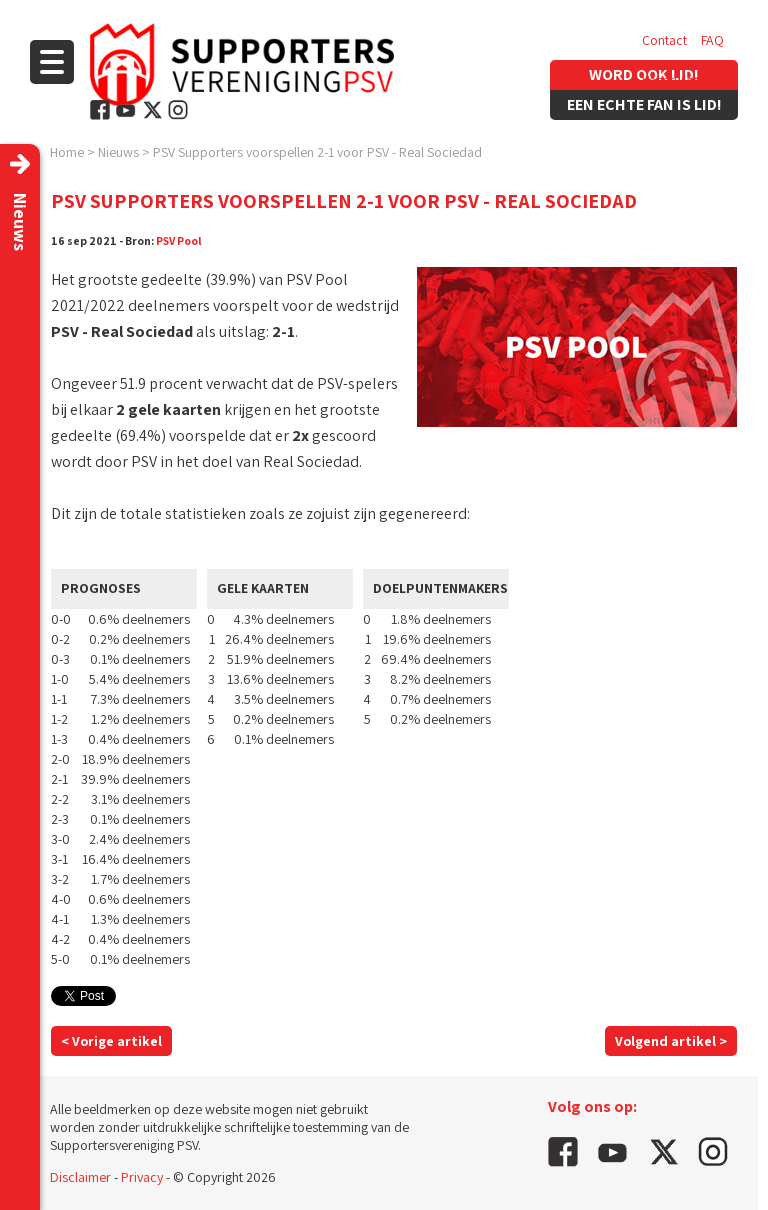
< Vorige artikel (111, 1041)
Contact (664, 40)
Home (67, 152)
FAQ (712, 40)
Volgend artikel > (671, 1041)
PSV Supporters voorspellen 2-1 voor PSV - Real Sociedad (317, 152)
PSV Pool (179, 240)
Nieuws (118, 152)
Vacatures (670, 80)
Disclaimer (80, 1177)
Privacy (142, 1177)
